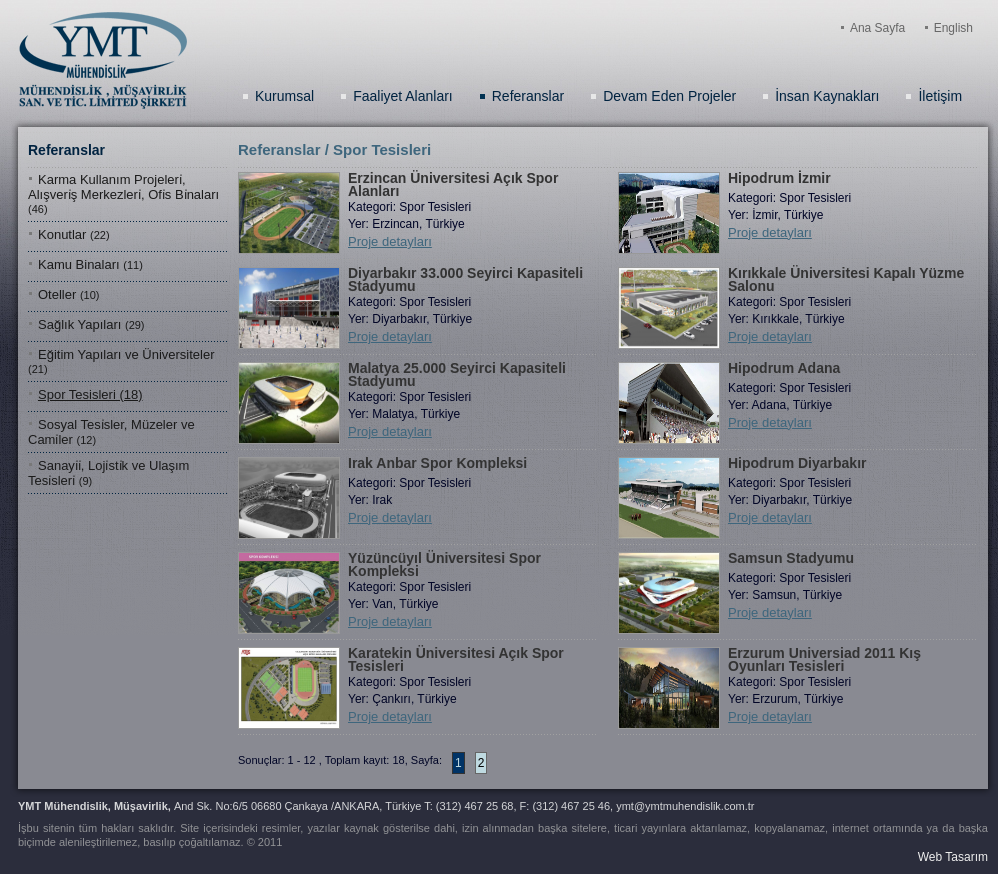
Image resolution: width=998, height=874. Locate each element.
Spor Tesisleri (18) (90, 394)
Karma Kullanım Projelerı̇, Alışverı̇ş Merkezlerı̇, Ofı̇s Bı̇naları (123, 193)
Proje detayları (390, 241)
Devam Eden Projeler (669, 96)
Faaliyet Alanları (403, 96)
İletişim (940, 96)
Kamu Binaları (90, 264)
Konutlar (74, 234)
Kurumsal (284, 96)
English (953, 28)
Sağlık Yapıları (91, 324)
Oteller (68, 294)
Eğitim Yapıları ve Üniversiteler (121, 361)
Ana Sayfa (877, 28)
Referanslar (528, 96)
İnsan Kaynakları (827, 96)
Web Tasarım (953, 857)
